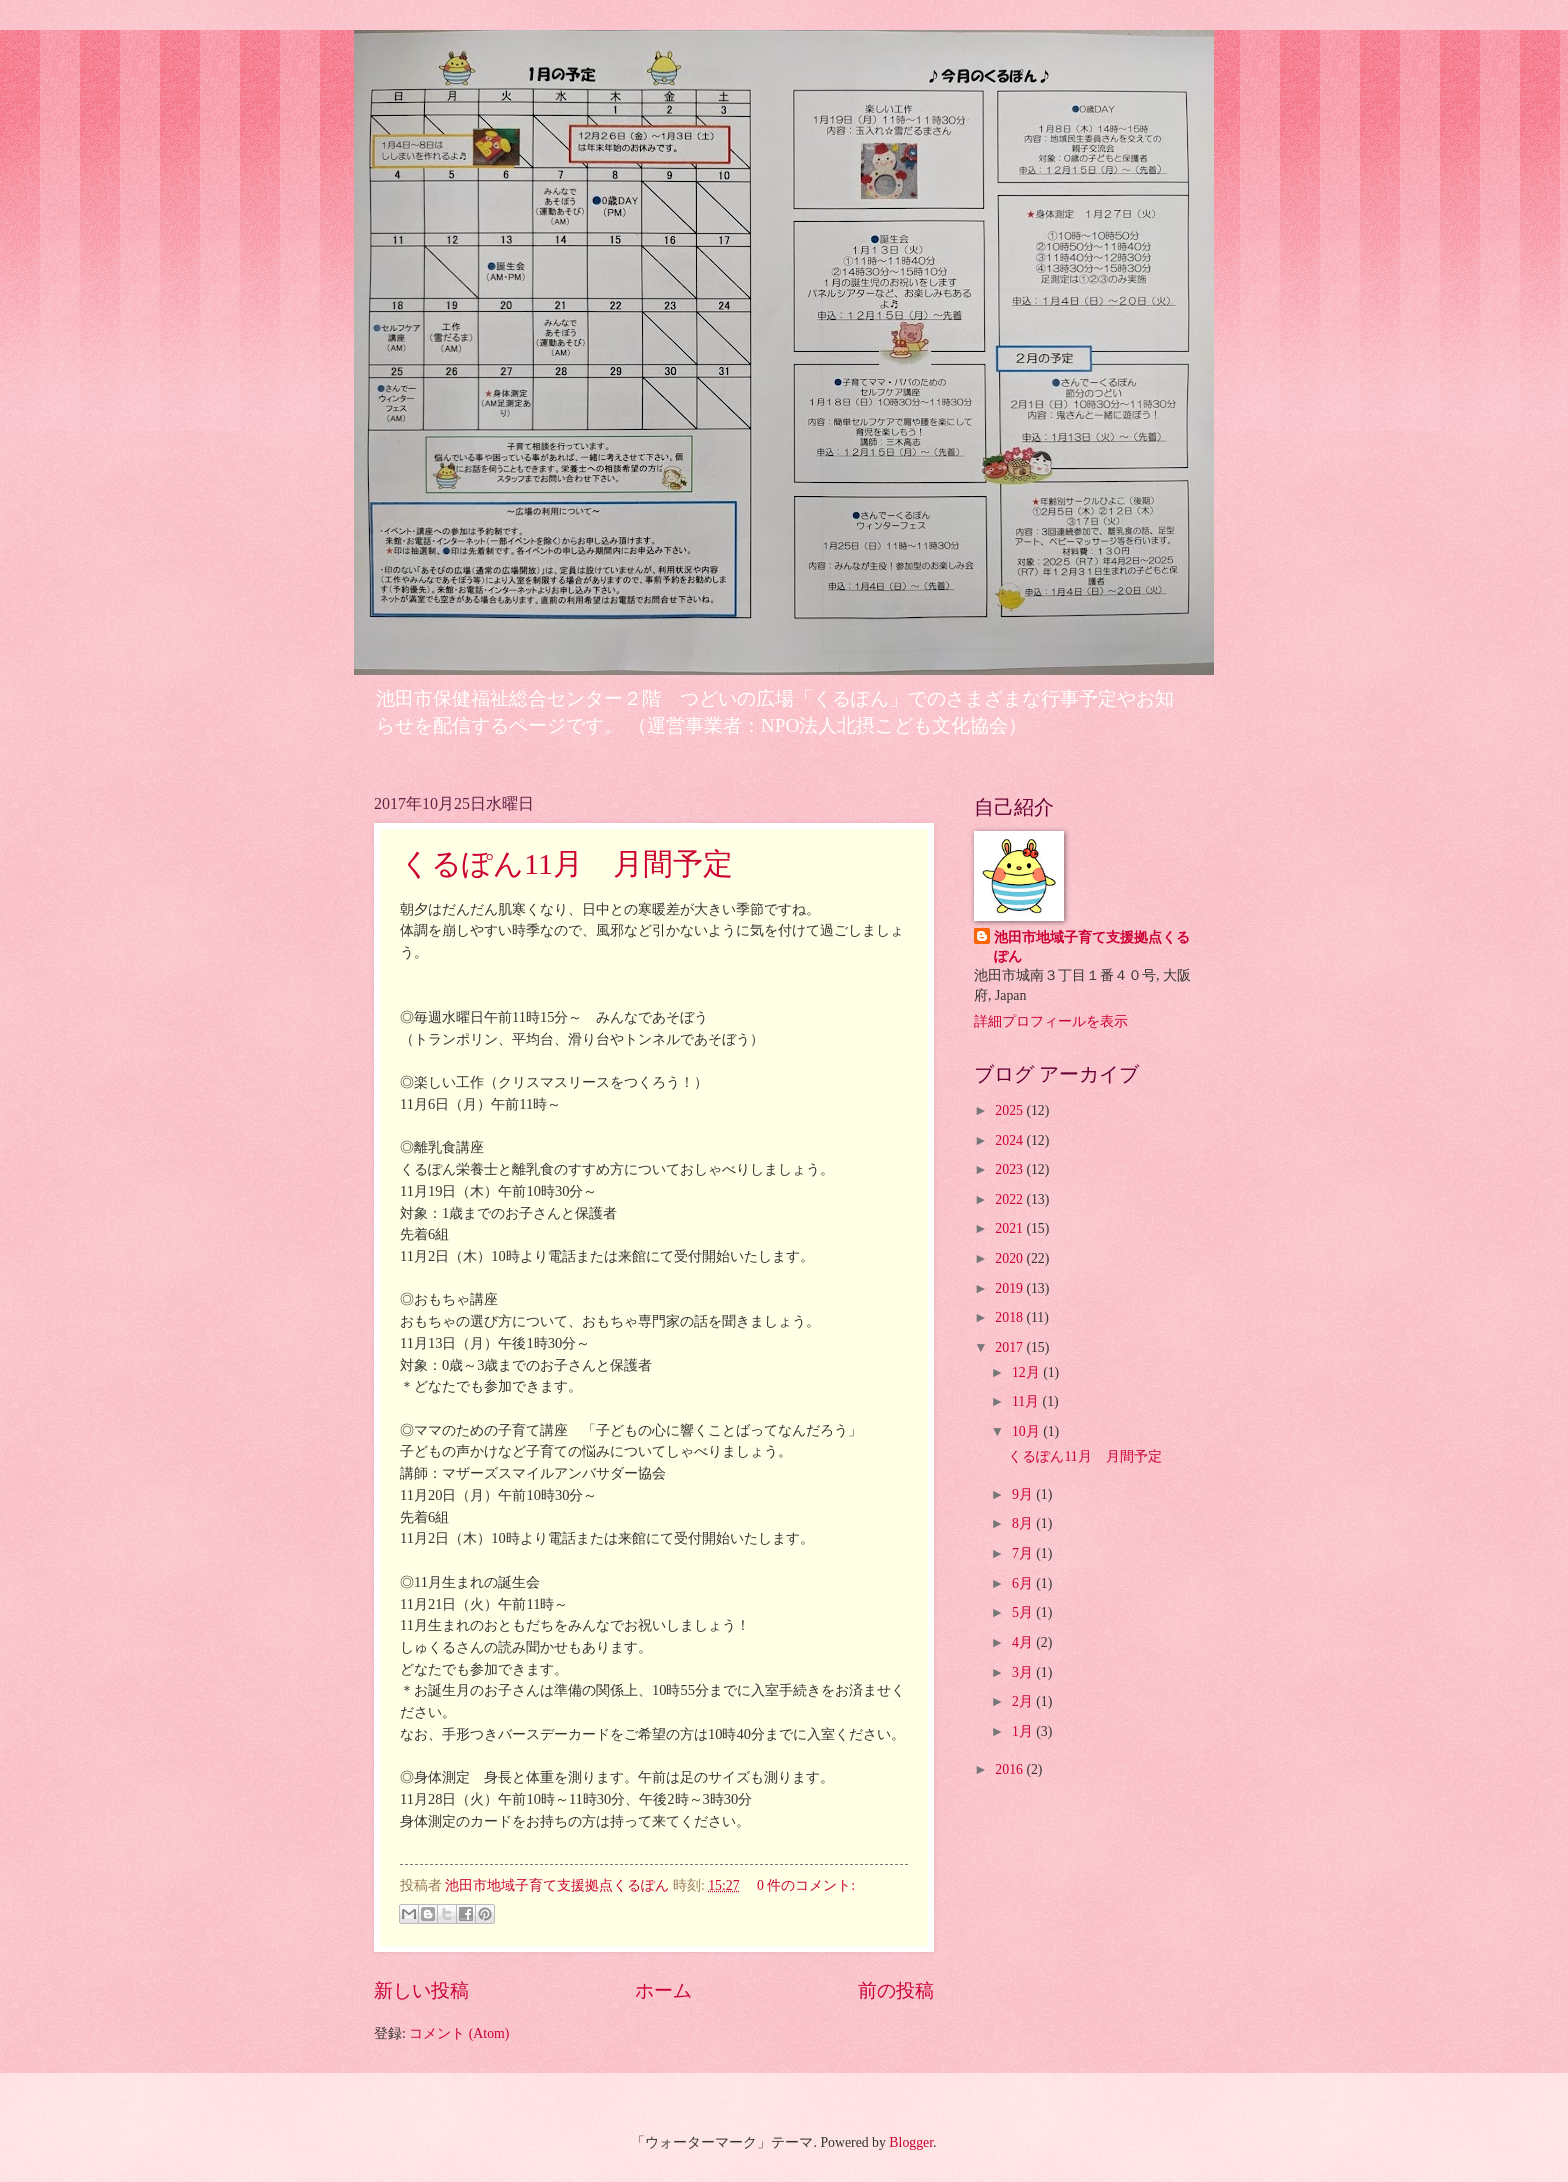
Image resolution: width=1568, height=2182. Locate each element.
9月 (1024, 1494)
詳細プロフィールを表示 (1051, 1021)
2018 (1010, 1317)
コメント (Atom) (459, 2033)
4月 (1024, 1642)
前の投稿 (896, 1990)
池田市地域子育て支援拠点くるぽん (1092, 947)
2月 (1024, 1701)
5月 (1024, 1612)
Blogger (911, 2142)
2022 (1010, 1199)
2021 (1010, 1228)
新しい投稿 (421, 1990)
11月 (1027, 1401)
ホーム (663, 1990)
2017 (1010, 1347)
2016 (1010, 1769)
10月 (1027, 1431)
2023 (1010, 1169)
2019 (1010, 1288)
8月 (1024, 1523)
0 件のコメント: (806, 1885)
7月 (1024, 1553)
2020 (1010, 1258)
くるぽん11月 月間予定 (566, 863)
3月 (1024, 1672)
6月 (1024, 1583)
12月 (1027, 1372)
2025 (1010, 1110)
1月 (1024, 1731)
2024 (1010, 1140)
